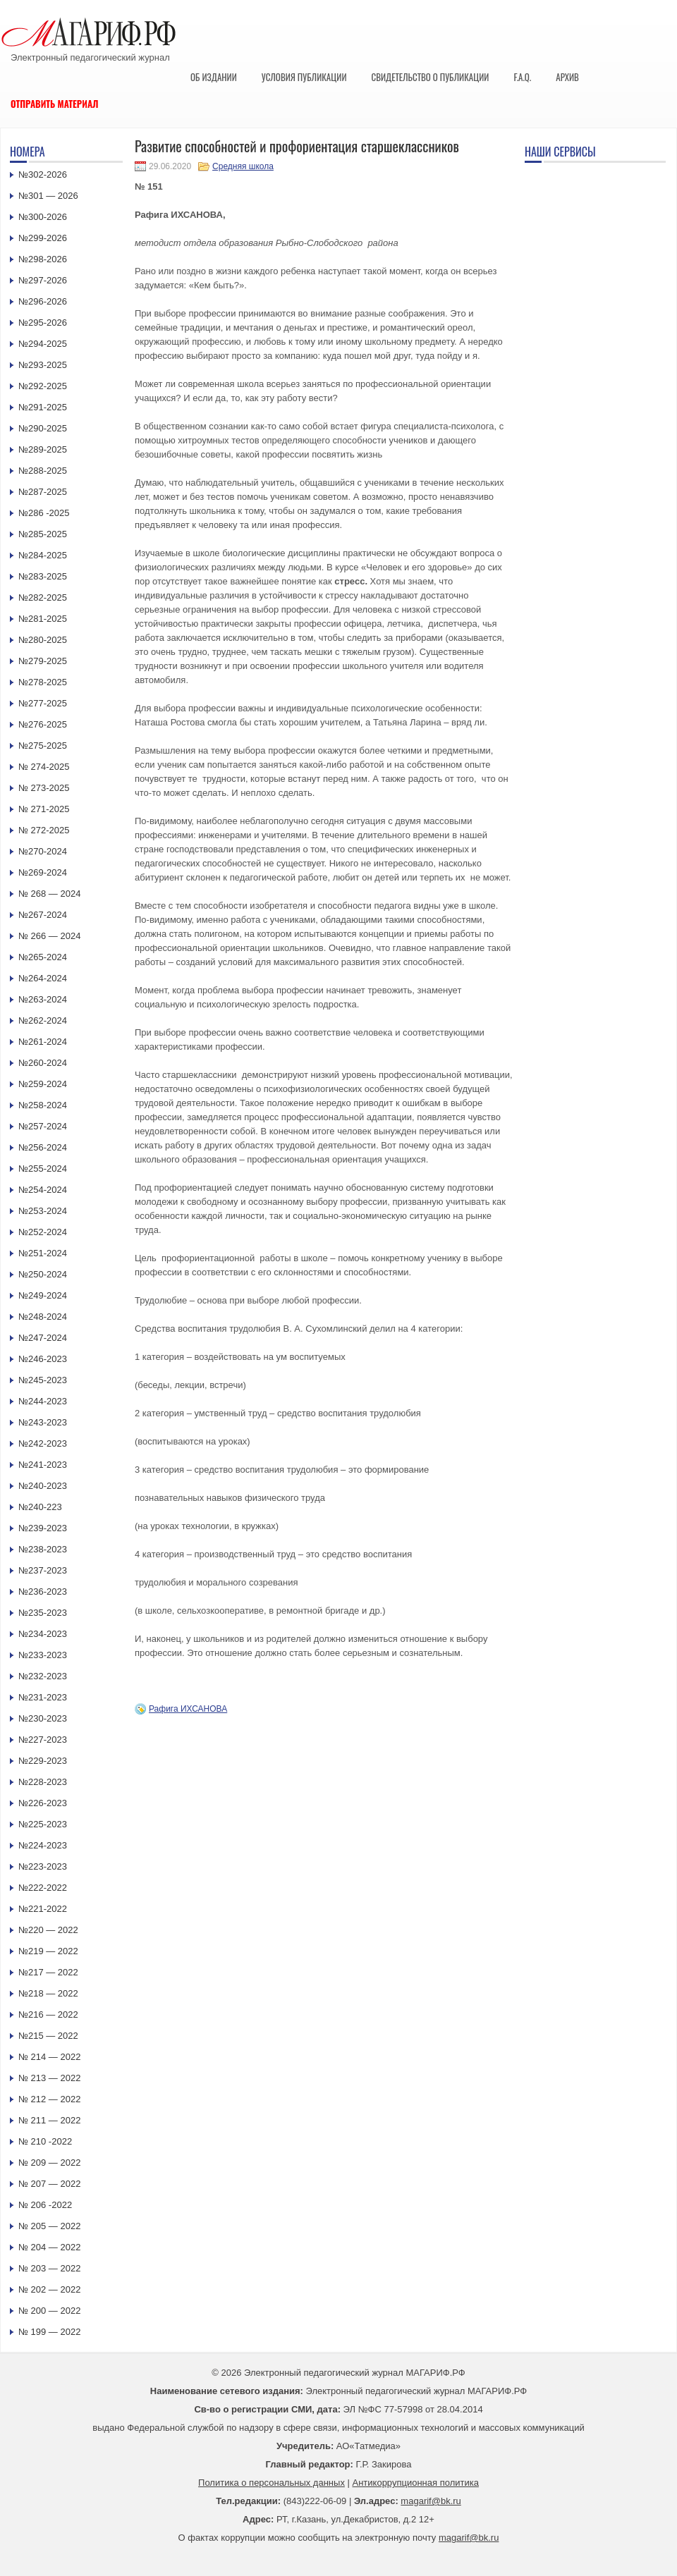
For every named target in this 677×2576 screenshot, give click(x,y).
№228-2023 (42, 1782)
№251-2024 (42, 1253)
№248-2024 (42, 1316)
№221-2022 (42, 1908)
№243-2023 (42, 1422)
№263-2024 (42, 999)
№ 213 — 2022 (49, 2078)
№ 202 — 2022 (49, 2289)
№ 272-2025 (44, 830)
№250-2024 (42, 1274)
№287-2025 (42, 491)
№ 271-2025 (44, 809)
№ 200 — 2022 (49, 2310)
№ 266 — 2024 (49, 936)
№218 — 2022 (48, 1993)
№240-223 (40, 1507)
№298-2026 (42, 259)
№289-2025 (42, 449)
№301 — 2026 (48, 195)
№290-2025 (42, 428)
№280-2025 (42, 639)
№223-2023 (42, 1866)
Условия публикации (304, 77)
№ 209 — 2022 (49, 2162)
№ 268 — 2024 (49, 893)
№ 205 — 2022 (49, 2226)
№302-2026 (42, 174)
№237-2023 (42, 1570)
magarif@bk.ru (431, 2501)
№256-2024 (42, 1147)
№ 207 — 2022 (49, 2183)
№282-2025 (42, 597)
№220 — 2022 (48, 1930)
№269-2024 (42, 872)
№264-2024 (42, 978)
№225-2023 (42, 1824)
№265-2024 (42, 957)
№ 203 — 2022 (49, 2268)
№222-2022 (42, 1887)
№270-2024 (42, 851)
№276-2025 (42, 724)
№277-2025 (42, 703)
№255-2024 (42, 1168)
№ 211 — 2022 (49, 2120)
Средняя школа (243, 166)
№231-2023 (42, 1697)
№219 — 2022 (48, 1951)
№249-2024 (42, 1295)
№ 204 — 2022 (49, 2247)
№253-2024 (42, 1211)
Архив (567, 77)
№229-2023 (42, 1760)
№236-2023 (42, 1591)
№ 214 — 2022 (49, 2056)
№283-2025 (42, 576)
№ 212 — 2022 (49, 2099)
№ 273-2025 (44, 788)
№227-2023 (42, 1739)
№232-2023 (42, 1676)
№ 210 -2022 (45, 2141)
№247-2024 (42, 1337)
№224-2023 (42, 1845)
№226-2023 (42, 1803)
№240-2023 (42, 1485)
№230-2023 (42, 1718)
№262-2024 (42, 1020)
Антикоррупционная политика (416, 2482)
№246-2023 (42, 1359)
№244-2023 (42, 1401)
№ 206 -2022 (45, 2205)
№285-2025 (42, 534)
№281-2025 (42, 618)
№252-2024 (42, 1232)
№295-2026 (42, 322)
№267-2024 (42, 914)
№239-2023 (42, 1528)
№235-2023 (42, 1612)
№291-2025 (42, 407)
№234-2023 (42, 1634)
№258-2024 (42, 1105)
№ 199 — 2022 (49, 2331)
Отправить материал (55, 104)
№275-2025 (42, 745)
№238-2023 (42, 1549)
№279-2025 (42, 661)
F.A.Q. (522, 77)
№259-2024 (42, 1084)
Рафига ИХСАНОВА (188, 1709)
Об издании (213, 77)
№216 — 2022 (48, 2014)
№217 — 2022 (48, 1972)
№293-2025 (42, 365)
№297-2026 (42, 280)
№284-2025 (42, 555)
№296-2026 (42, 301)
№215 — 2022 (48, 2035)
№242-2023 (42, 1443)
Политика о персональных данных (271, 2482)
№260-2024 (42, 1062)
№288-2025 (42, 470)
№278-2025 (42, 682)
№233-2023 (42, 1655)
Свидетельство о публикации (430, 77)
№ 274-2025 (44, 766)
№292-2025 (42, 386)
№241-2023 (42, 1464)
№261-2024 (42, 1041)
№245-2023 (42, 1380)
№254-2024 (42, 1189)
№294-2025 (42, 343)
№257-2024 (42, 1126)
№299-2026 (42, 238)
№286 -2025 (44, 513)
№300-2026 (42, 216)
